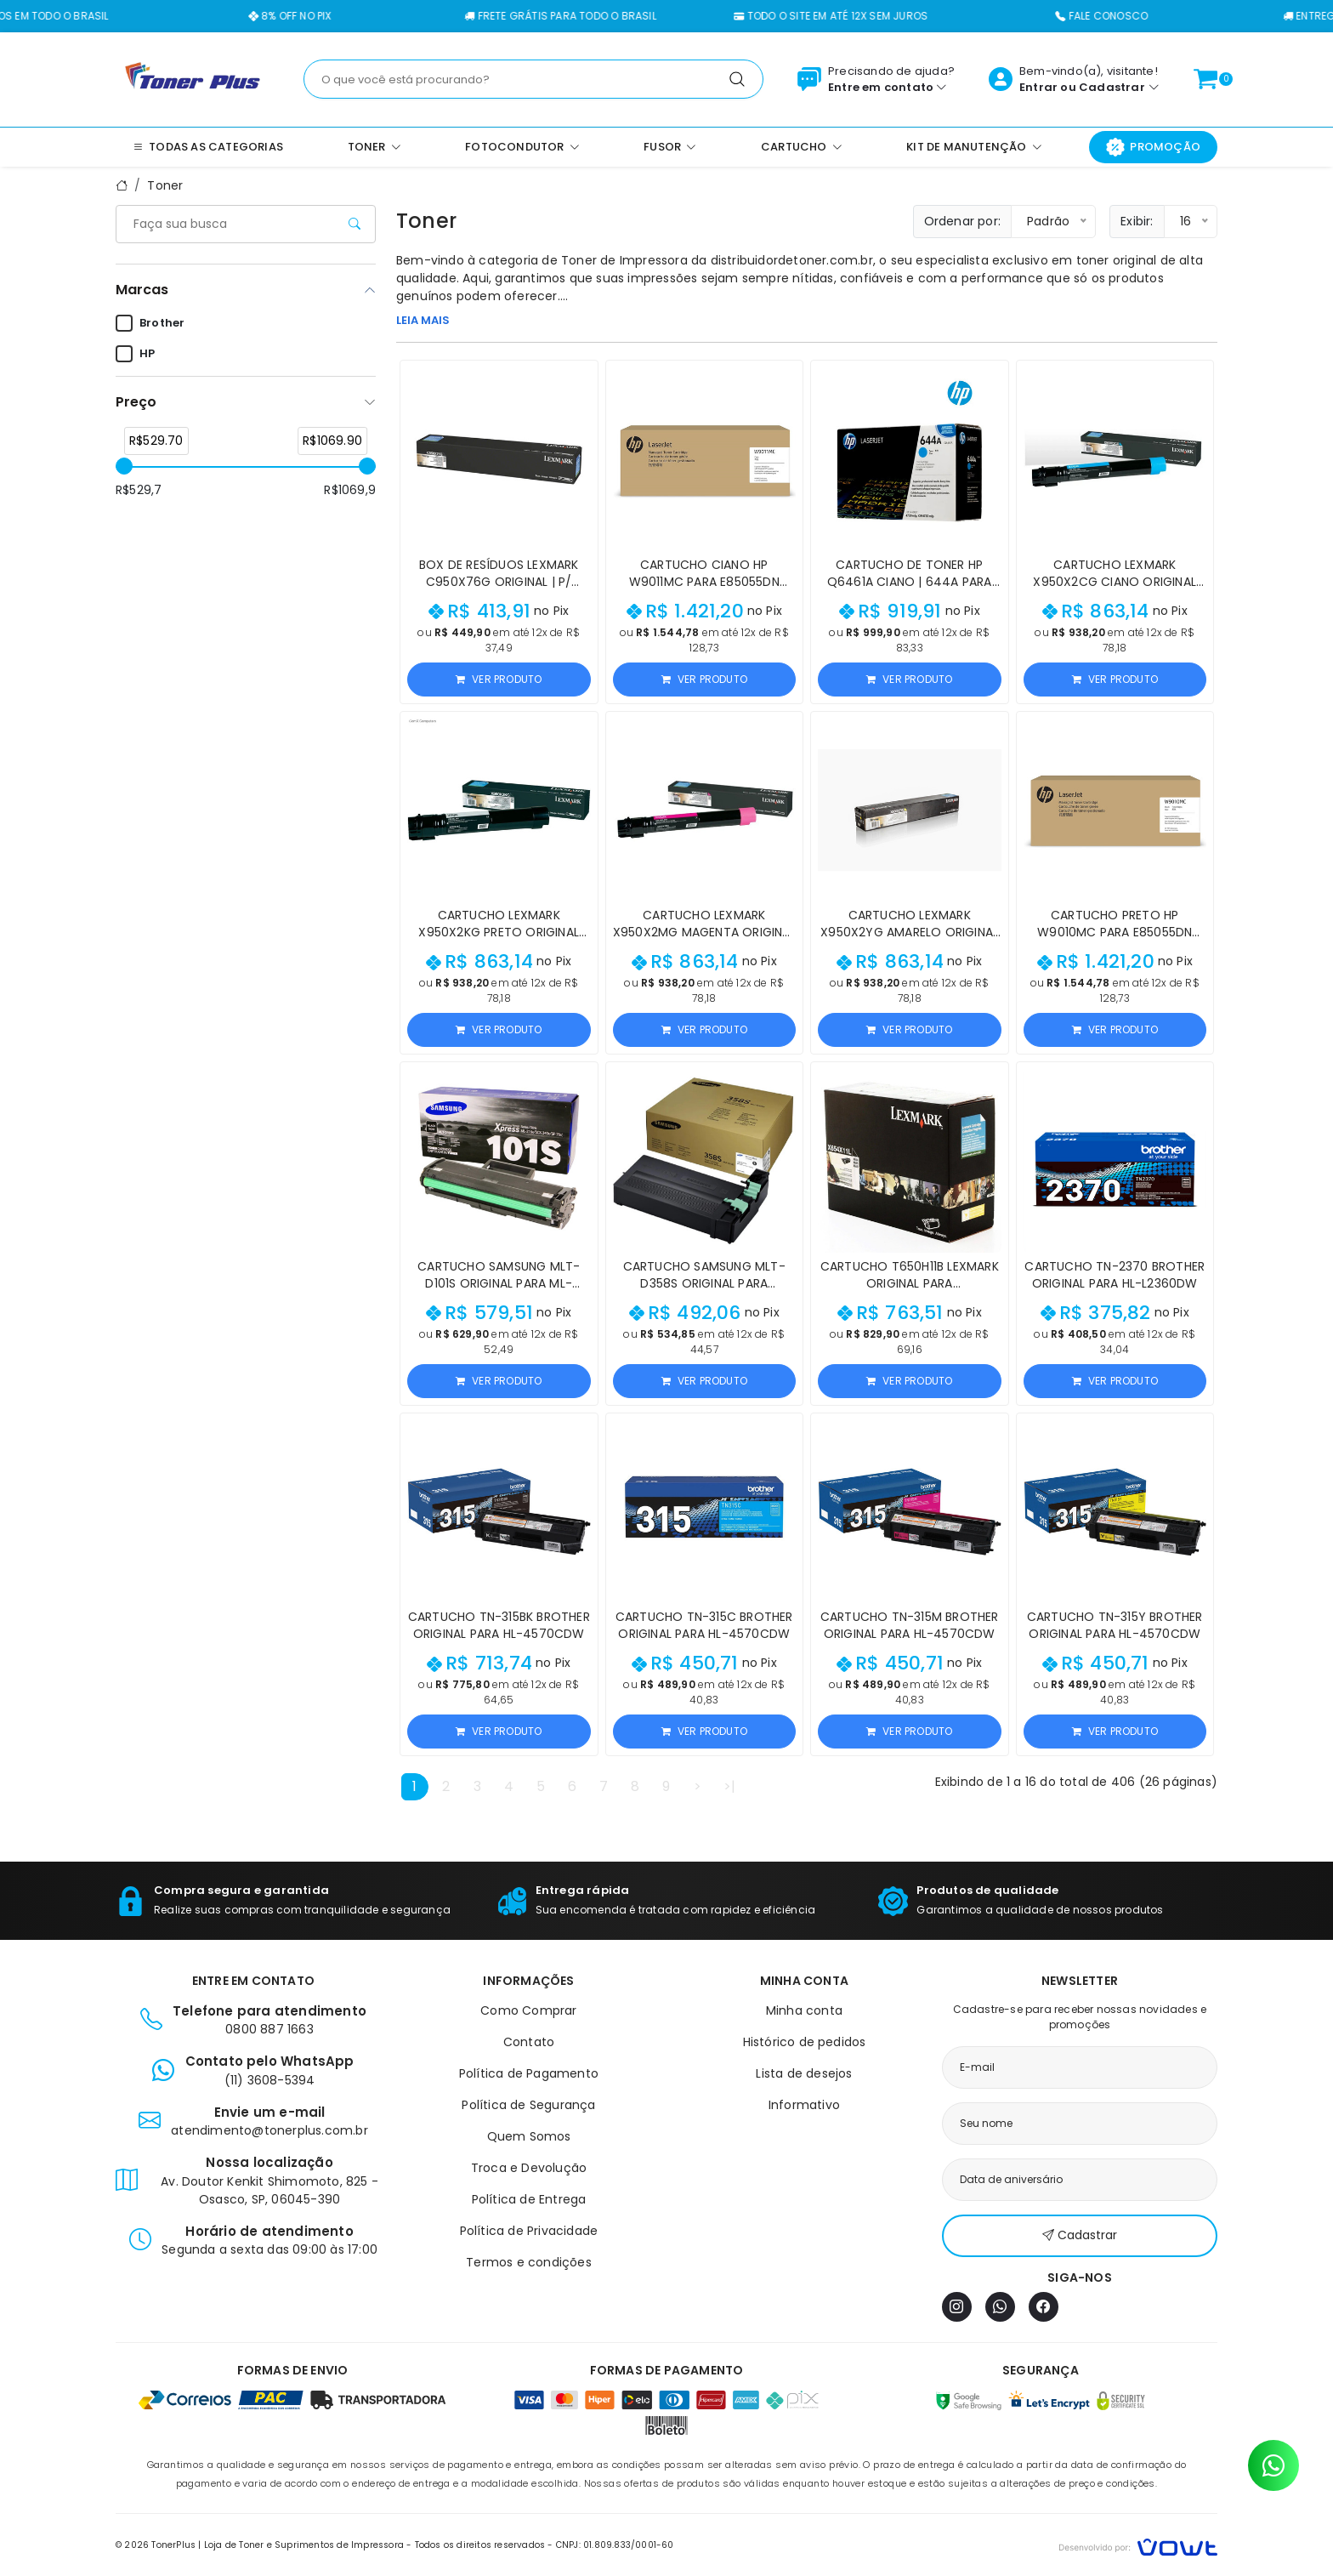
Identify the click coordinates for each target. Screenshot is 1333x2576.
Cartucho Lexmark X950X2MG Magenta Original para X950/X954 (704, 932)
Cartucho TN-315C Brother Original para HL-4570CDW (704, 1625)
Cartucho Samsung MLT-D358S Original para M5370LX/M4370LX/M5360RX (703, 1283)
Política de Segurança (528, 2104)
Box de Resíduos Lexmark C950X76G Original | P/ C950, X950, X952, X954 (499, 581)
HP (135, 353)
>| (729, 1786)
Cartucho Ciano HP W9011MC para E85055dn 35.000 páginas (704, 581)
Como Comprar (528, 2010)
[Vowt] (1137, 2545)
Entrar (1038, 87)
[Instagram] (957, 2307)
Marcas (142, 289)
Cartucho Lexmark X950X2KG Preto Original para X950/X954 (498, 932)
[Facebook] (1043, 2307)
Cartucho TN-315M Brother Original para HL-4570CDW (909, 1625)
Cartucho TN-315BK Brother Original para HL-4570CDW (499, 1625)
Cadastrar (1112, 87)
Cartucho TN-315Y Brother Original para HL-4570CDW (1115, 1625)
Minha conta (804, 2010)
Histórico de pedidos (804, 2041)
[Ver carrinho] (1205, 79)
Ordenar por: (962, 221)
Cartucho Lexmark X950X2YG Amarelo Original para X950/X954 (909, 932)
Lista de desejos (804, 2073)
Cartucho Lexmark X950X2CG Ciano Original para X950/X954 (1114, 581)
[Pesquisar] (737, 79)
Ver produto (499, 679)
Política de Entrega (529, 2199)
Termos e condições (529, 2262)
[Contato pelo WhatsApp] (1273, 2465)
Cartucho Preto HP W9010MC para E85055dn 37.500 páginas (1114, 932)
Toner (165, 185)
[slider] (124, 466)
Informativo (804, 2104)
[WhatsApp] (1000, 2307)
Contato (528, 2041)
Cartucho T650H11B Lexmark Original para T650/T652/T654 (909, 1283)
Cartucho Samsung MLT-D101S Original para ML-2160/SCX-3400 (498, 1283)
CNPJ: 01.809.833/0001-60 (615, 2545)
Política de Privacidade (529, 2230)
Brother (150, 323)
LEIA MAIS (423, 320)
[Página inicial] (192, 78)
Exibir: (1136, 221)
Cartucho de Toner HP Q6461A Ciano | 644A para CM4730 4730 (909, 581)
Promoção (1153, 147)
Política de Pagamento (528, 2073)
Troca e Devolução (529, 2167)
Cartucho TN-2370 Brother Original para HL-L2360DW (1114, 1275)
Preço (136, 402)
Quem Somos (529, 2136)
